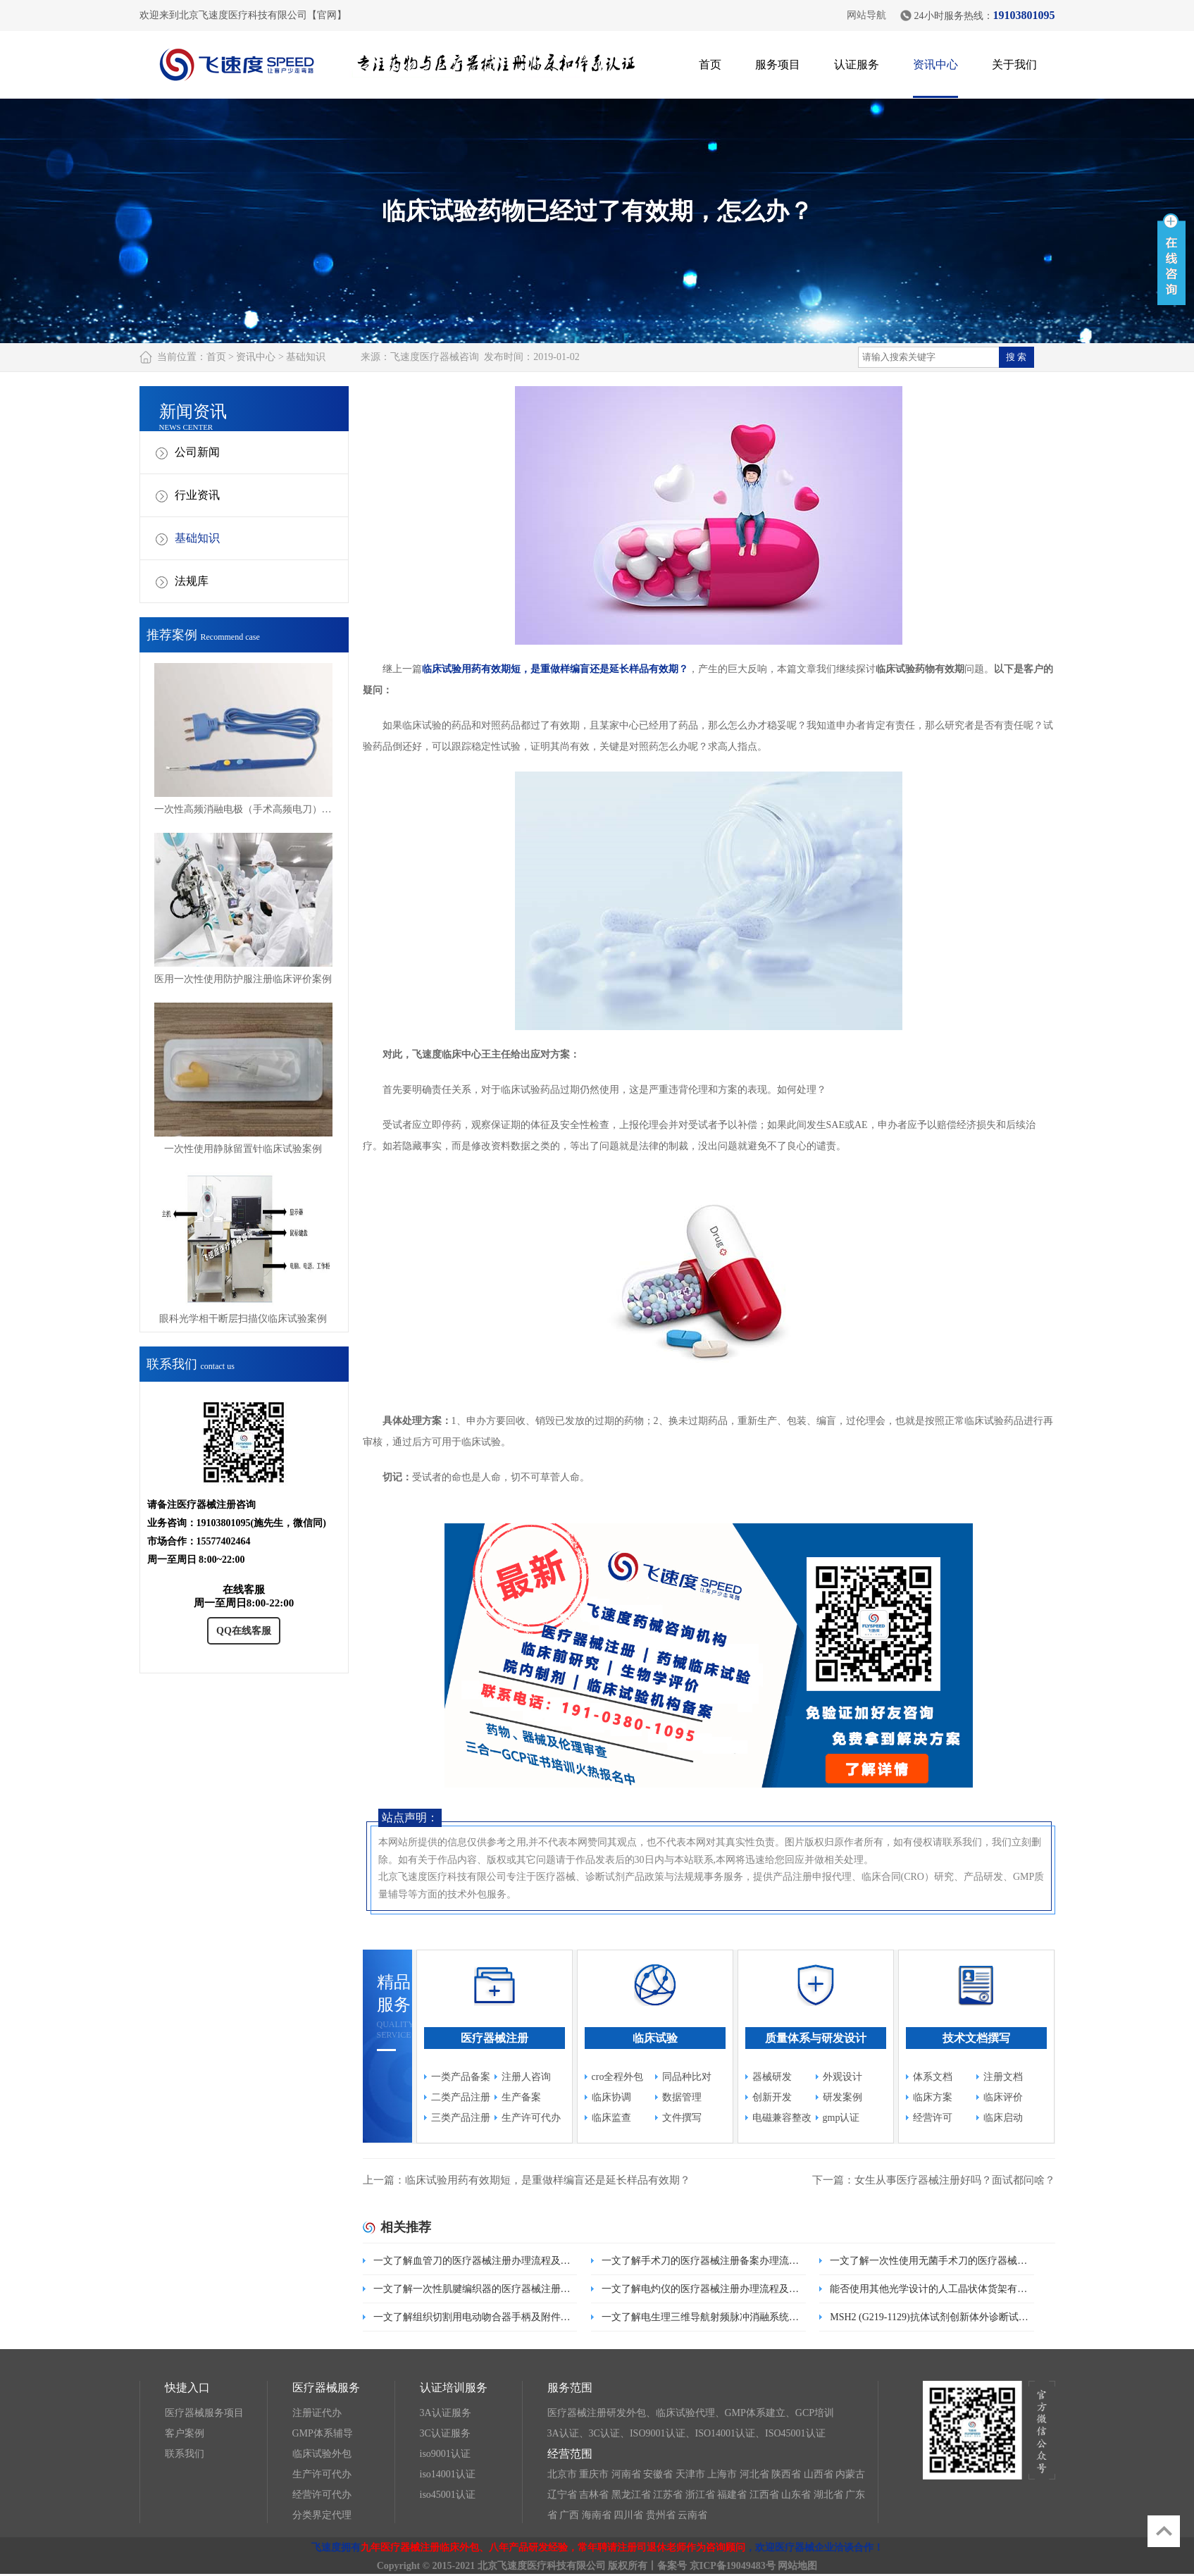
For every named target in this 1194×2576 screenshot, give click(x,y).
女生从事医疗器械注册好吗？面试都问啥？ (954, 2180)
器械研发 (772, 2077)
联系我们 (184, 2453)
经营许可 (932, 2117)
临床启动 (1003, 2117)
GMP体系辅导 (322, 2433)
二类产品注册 (460, 2097)
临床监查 (611, 2117)
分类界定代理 (322, 2515)
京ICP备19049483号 (733, 2565)
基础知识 (305, 357)
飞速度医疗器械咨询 (434, 357)
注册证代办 (317, 2413)
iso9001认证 (445, 2453)
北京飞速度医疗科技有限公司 (542, 2565)
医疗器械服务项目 (204, 2413)
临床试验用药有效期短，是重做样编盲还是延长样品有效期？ (555, 669)
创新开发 (772, 2097)
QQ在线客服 (243, 1631)
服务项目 (777, 64)
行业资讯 (197, 495)
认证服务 (856, 64)
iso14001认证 (447, 2474)
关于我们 (1014, 64)
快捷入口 (187, 2388)
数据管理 (682, 2097)
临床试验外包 (322, 2453)
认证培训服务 (453, 2388)
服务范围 (569, 2388)
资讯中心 (935, 64)
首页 (710, 64)
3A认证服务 (445, 2413)
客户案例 (184, 2433)
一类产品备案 (460, 2077)
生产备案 (521, 2097)
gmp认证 (841, 2117)
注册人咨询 (526, 2077)
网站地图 (797, 2565)
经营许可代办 (322, 2494)
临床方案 (932, 2097)
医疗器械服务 (326, 2388)
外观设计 (842, 2077)
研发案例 (842, 2097)
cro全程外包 (618, 2077)
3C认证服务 (445, 2433)
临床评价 (1003, 2097)
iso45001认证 (447, 2494)
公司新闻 (197, 452)
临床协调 (611, 2097)
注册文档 (1003, 2077)
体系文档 (932, 2077)
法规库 (192, 581)
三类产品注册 (460, 2117)
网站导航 (866, 15)
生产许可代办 (531, 2117)
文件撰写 (682, 2117)
